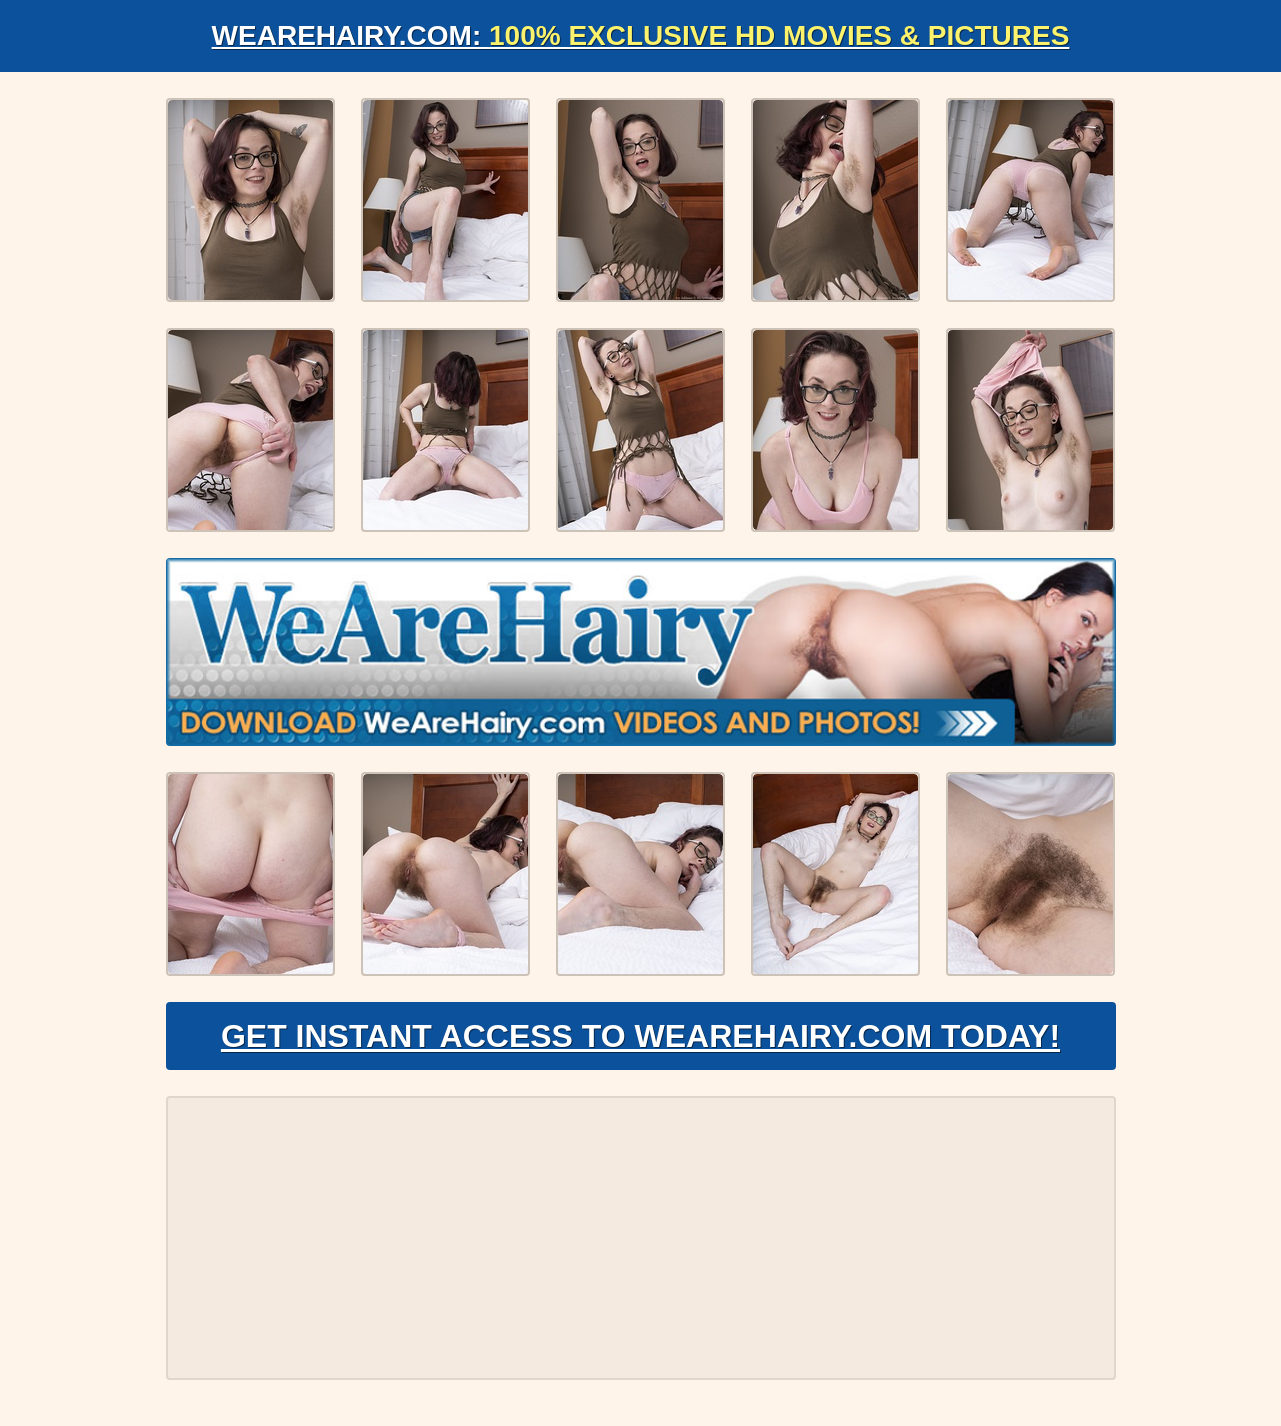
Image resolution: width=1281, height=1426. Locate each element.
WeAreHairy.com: (641, 35)
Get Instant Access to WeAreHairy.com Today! (640, 1036)
